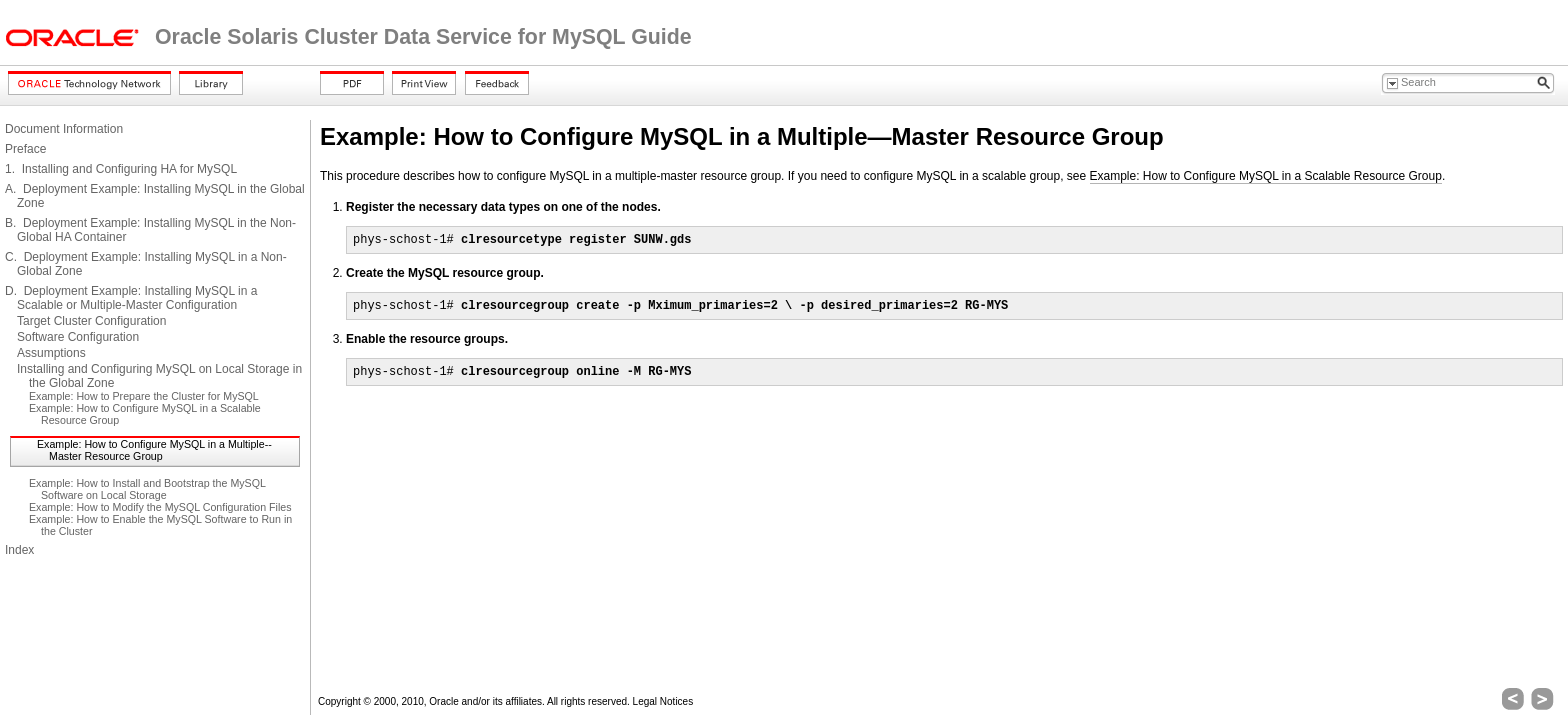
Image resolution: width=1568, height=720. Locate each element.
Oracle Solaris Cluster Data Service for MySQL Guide (423, 37)
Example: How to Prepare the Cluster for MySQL (144, 396)
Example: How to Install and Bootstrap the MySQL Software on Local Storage (147, 489)
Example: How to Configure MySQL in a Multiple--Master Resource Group (154, 450)
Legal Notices (663, 701)
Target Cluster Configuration (91, 321)
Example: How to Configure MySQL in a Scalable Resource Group (1266, 176)
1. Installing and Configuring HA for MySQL (121, 169)
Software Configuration (78, 337)
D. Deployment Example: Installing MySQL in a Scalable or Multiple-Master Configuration (131, 298)
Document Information (64, 129)
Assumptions (51, 353)
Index (19, 550)
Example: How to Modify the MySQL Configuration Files (160, 507)
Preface (25, 149)
